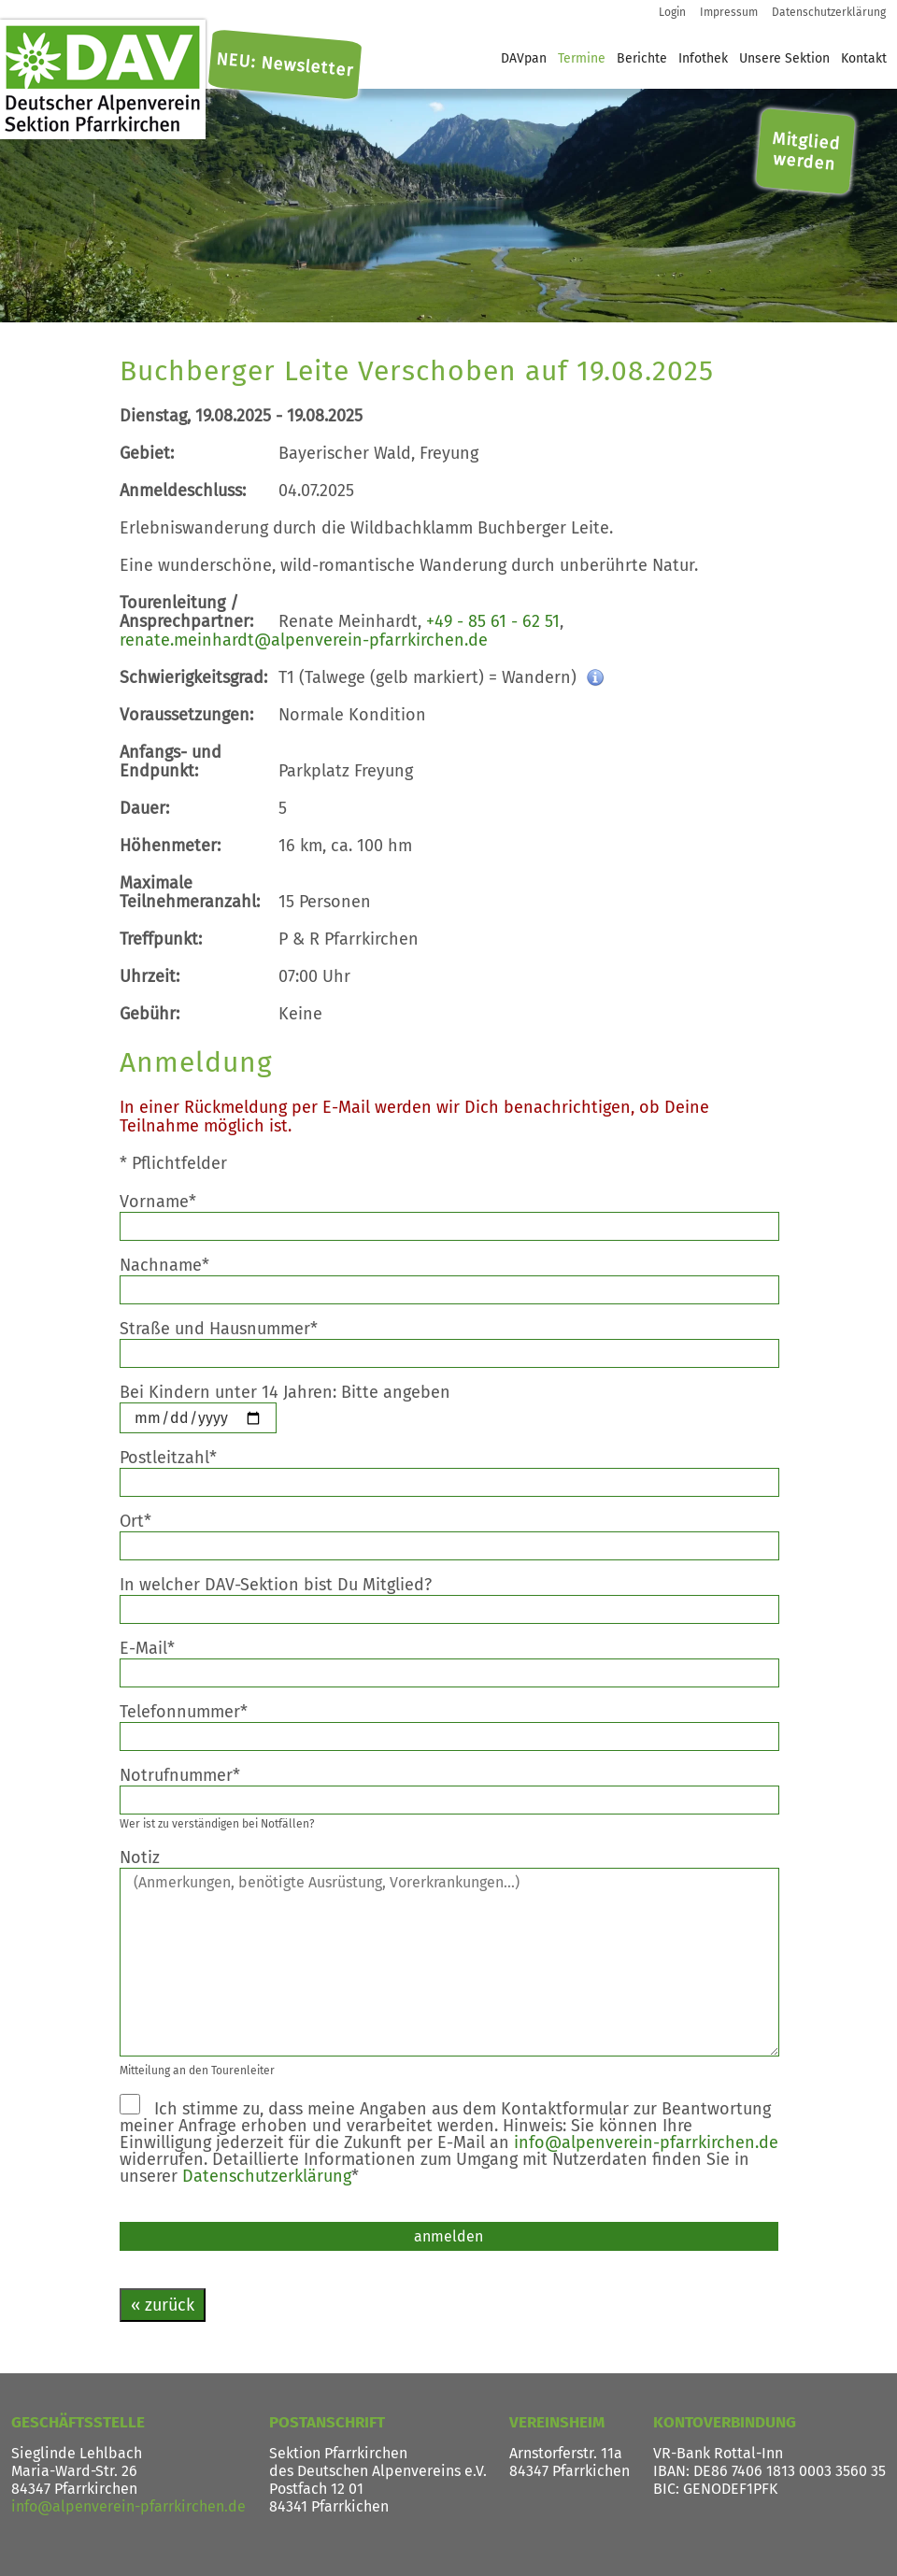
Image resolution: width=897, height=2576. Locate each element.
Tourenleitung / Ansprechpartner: (186, 612)
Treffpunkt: (161, 939)
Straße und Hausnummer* (233, 1328)
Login (672, 12)
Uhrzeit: (149, 976)
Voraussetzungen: (186, 714)
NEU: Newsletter (285, 65)
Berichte (642, 58)
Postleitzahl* (183, 1457)
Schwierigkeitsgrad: (193, 677)
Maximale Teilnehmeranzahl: (190, 892)
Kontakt (864, 58)
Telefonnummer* (198, 1711)
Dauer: (144, 808)
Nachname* (179, 1265)
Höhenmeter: (170, 845)
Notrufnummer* (194, 1775)
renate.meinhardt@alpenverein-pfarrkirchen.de (304, 640)
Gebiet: (147, 453)
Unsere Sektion (784, 58)
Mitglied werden (806, 151)
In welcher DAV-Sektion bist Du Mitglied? (290, 1584)
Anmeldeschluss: (183, 490)
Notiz (154, 1857)
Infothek (703, 58)
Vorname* (172, 1201)
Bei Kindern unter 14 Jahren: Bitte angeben (299, 1392)
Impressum (729, 12)
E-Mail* (162, 1648)
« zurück (162, 2305)
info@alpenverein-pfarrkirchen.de (646, 2142)
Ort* (150, 1521)
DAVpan (524, 58)
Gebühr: (149, 1013)
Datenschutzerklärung (829, 12)
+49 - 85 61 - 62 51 (493, 621)
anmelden (448, 2236)
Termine (581, 58)
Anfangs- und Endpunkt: (170, 761)
